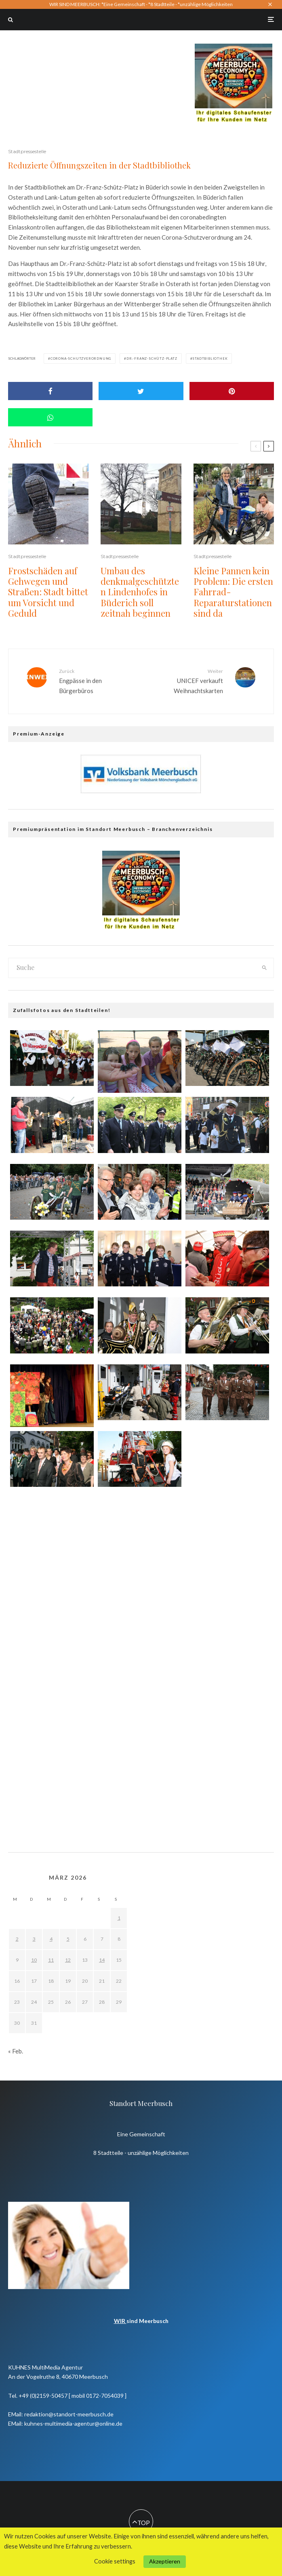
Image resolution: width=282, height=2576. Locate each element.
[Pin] (231, 391)
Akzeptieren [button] (164, 2561)
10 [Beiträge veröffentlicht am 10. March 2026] (34, 1960)
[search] (264, 968)
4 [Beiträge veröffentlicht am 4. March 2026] (51, 1939)
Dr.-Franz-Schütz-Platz (151, 358)
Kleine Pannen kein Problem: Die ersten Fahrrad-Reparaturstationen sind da (233, 592)
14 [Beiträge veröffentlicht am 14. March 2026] (102, 1960)
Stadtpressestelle (27, 151)
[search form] (131, 968)
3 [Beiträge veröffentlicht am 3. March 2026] (34, 1939)
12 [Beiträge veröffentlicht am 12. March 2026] (68, 1960)
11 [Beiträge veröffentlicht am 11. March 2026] (51, 1960)
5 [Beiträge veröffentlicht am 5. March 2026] (68, 1939)
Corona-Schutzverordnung (81, 358)
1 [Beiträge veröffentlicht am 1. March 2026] (119, 1918)
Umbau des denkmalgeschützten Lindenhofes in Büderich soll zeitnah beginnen (140, 592)
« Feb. (15, 2051)
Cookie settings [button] (114, 2561)
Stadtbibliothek (209, 358)
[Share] (50, 391)
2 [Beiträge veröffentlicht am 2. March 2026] (17, 1939)
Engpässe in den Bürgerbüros (97, 680)
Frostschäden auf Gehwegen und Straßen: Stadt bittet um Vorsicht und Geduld (48, 592)
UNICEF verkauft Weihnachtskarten (185, 680)
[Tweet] (141, 391)
